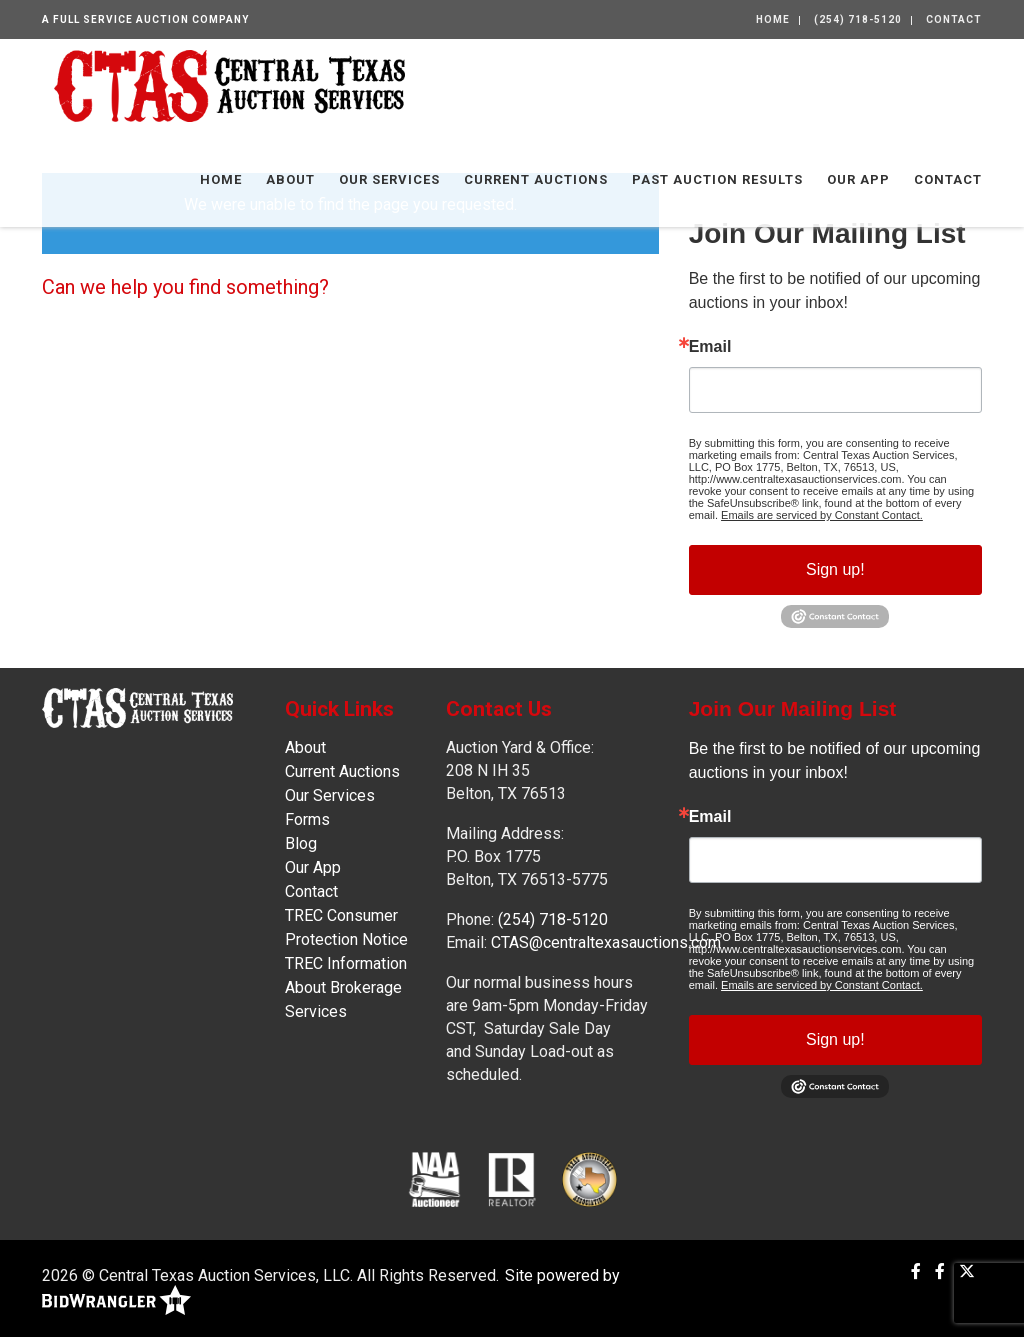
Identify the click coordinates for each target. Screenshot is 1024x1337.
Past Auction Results (717, 179)
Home (773, 19)
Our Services (389, 179)
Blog (301, 843)
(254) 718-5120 (858, 19)
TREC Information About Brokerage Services (346, 987)
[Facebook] (916, 1271)
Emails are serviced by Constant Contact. (822, 515)
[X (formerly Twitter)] (967, 1271)
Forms (307, 819)
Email (710, 347)
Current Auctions (536, 179)
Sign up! (835, 569)
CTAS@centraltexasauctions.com (606, 942)
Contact (954, 19)
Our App (858, 179)
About (290, 179)
